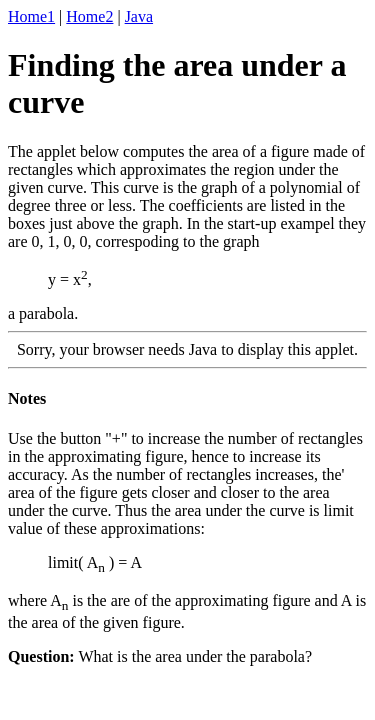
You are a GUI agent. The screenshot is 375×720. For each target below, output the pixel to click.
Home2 (89, 16)
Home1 (31, 16)
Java (139, 16)
